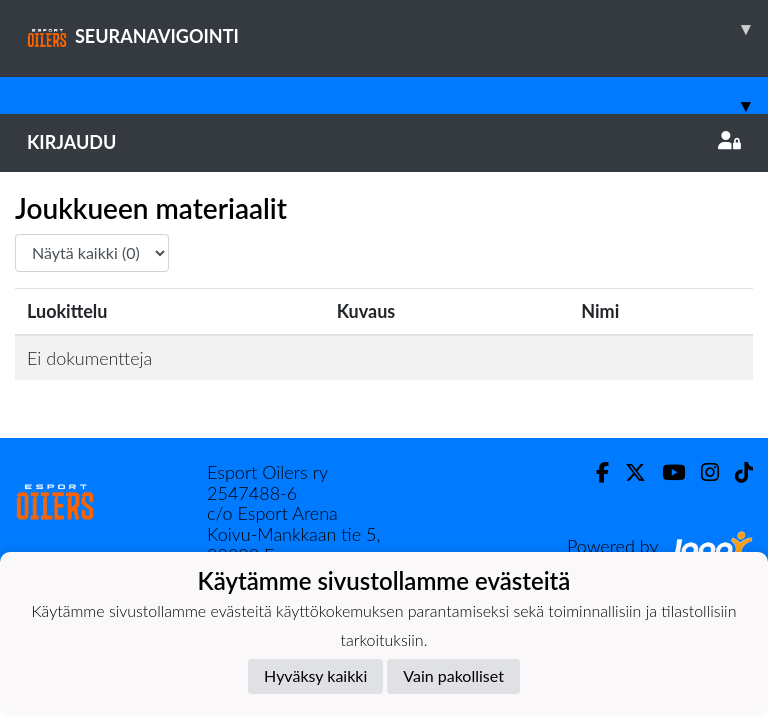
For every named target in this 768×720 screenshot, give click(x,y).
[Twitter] (627, 472)
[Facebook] (594, 472)
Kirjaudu (384, 142)
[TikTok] (736, 472)
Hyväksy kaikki (315, 675)
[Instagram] (702, 472)
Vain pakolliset (453, 675)
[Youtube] (665, 472)
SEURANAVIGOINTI (397, 29)
